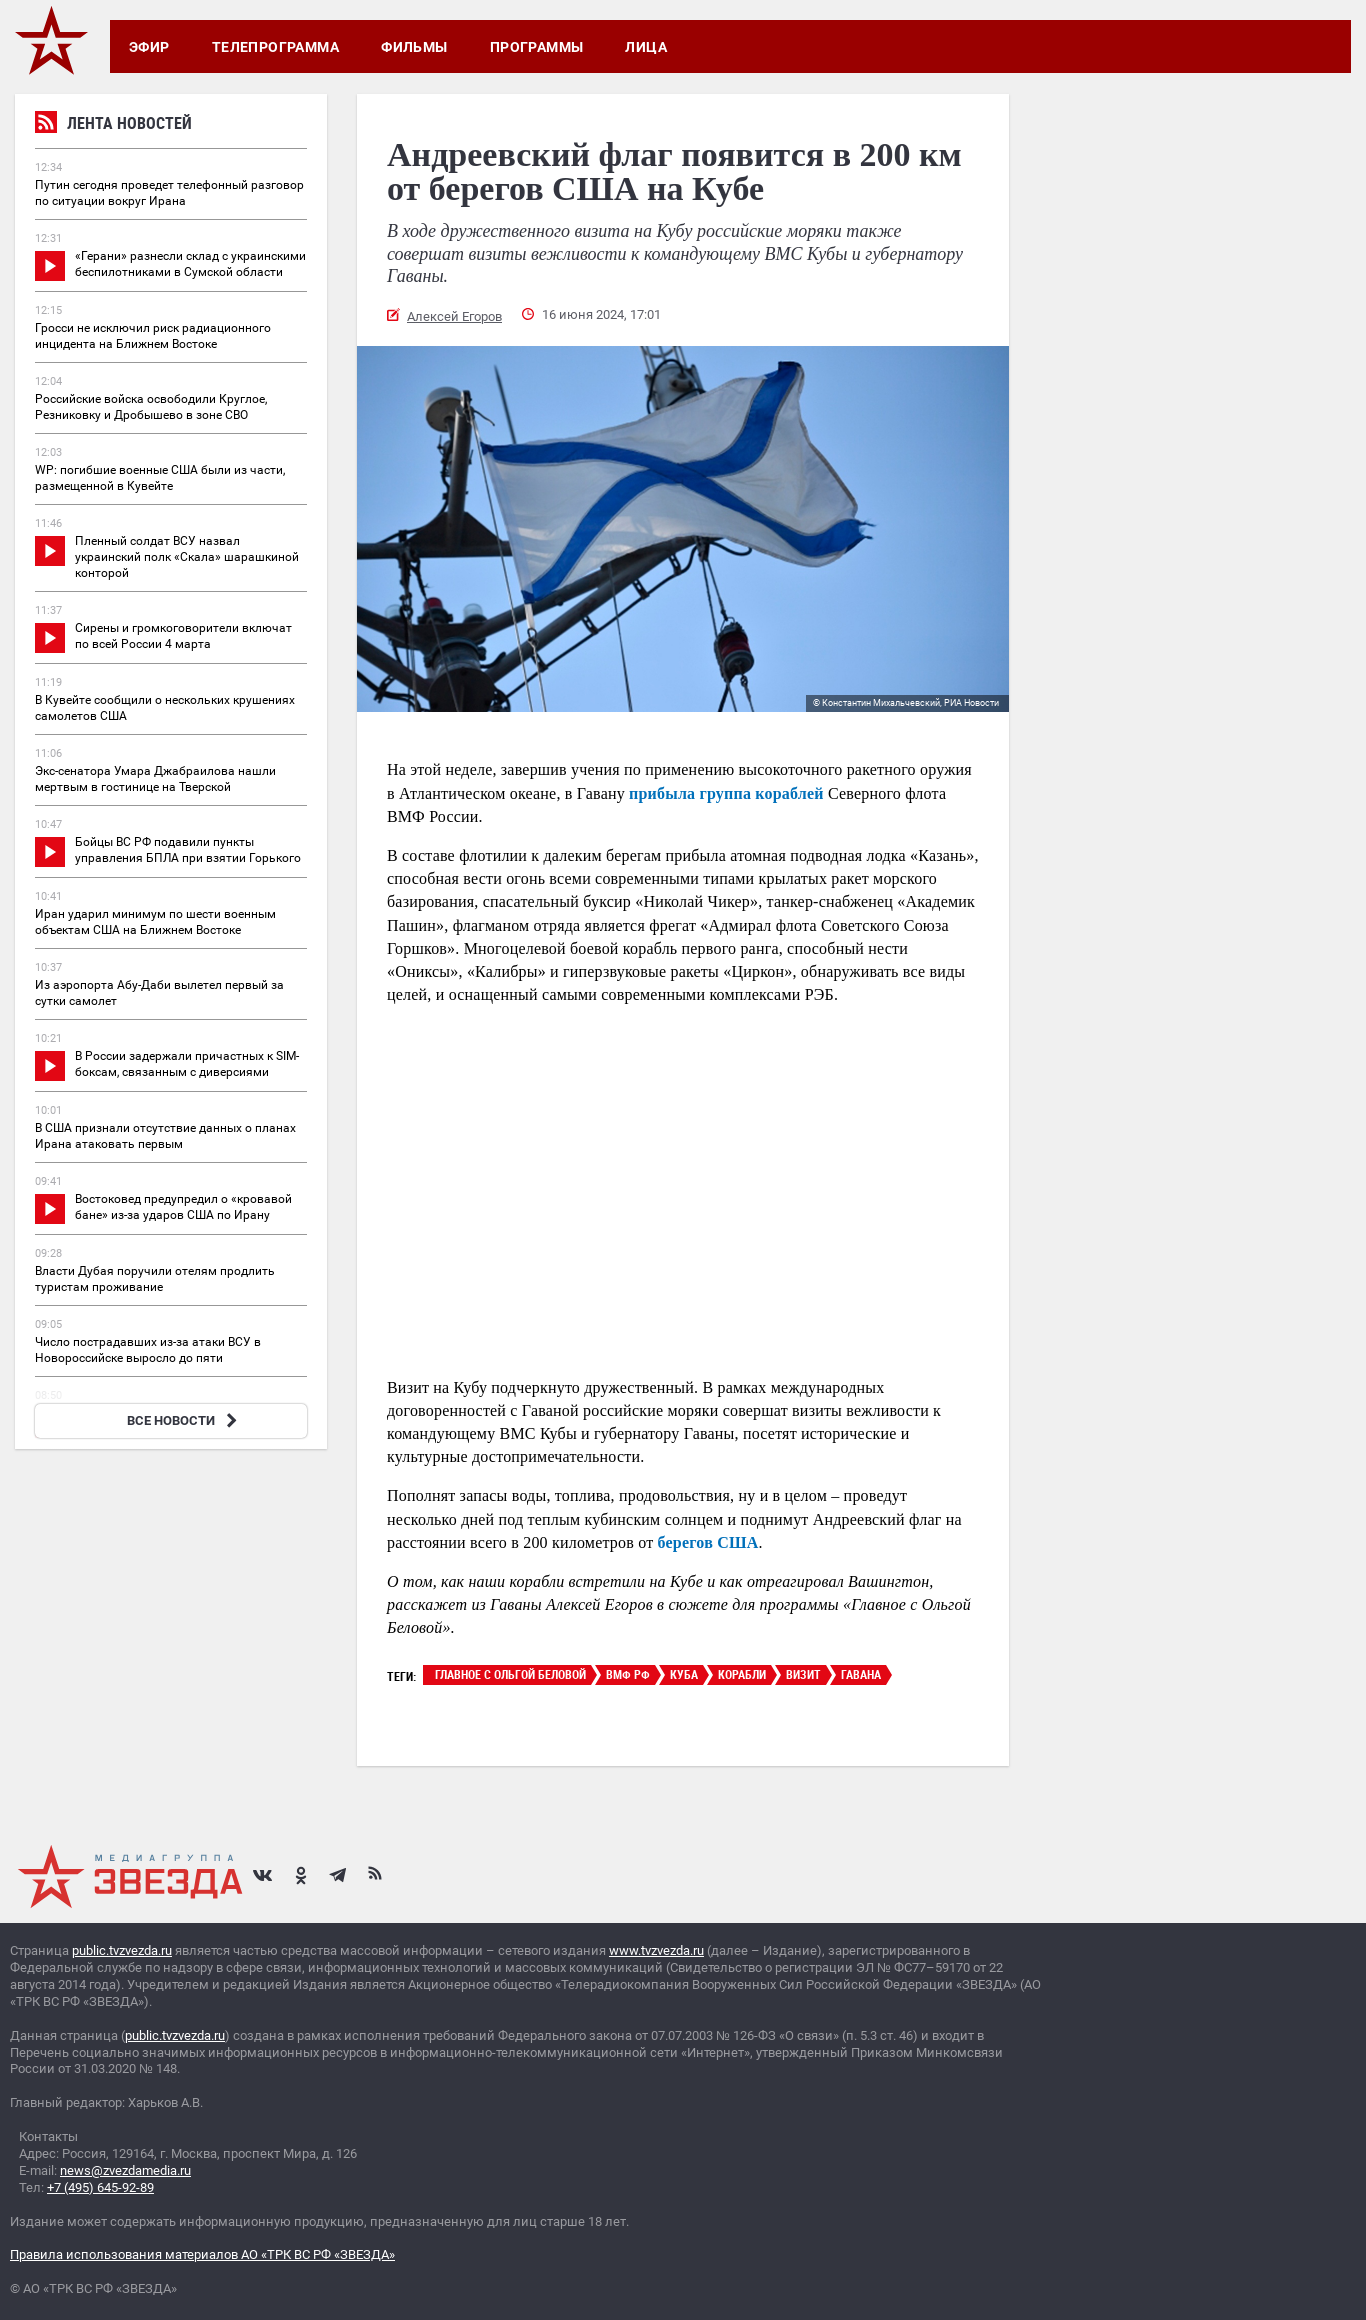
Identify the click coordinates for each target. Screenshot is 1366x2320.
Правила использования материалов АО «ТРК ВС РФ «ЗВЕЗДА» (202, 2254)
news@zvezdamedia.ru (125, 2170)
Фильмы (414, 47)
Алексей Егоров (454, 316)
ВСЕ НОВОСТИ (184, 1420)
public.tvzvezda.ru (122, 1950)
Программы (537, 47)
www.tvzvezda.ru (656, 1950)
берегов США (708, 1542)
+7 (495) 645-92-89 (100, 2187)
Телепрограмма (275, 47)
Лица (646, 47)
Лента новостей (113, 125)
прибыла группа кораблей (726, 793)
